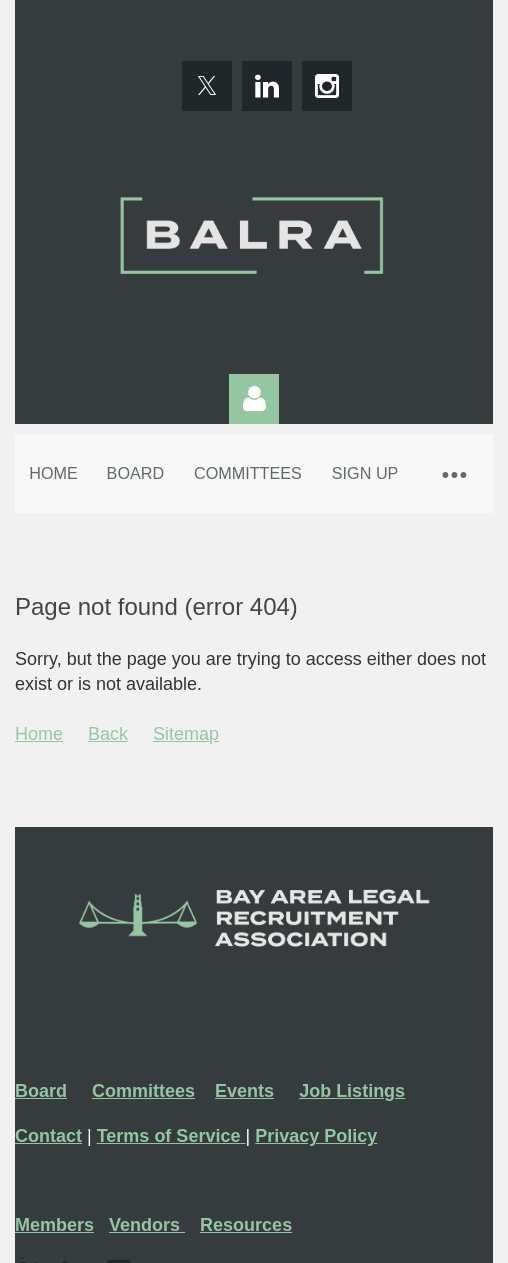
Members (54, 1225)
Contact (48, 1136)
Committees (143, 1091)
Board (41, 1091)
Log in (254, 399)
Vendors (147, 1225)
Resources (246, 1225)
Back (108, 734)
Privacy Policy (316, 1136)
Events (244, 1091)
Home (39, 734)
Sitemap (186, 734)
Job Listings (352, 1091)
